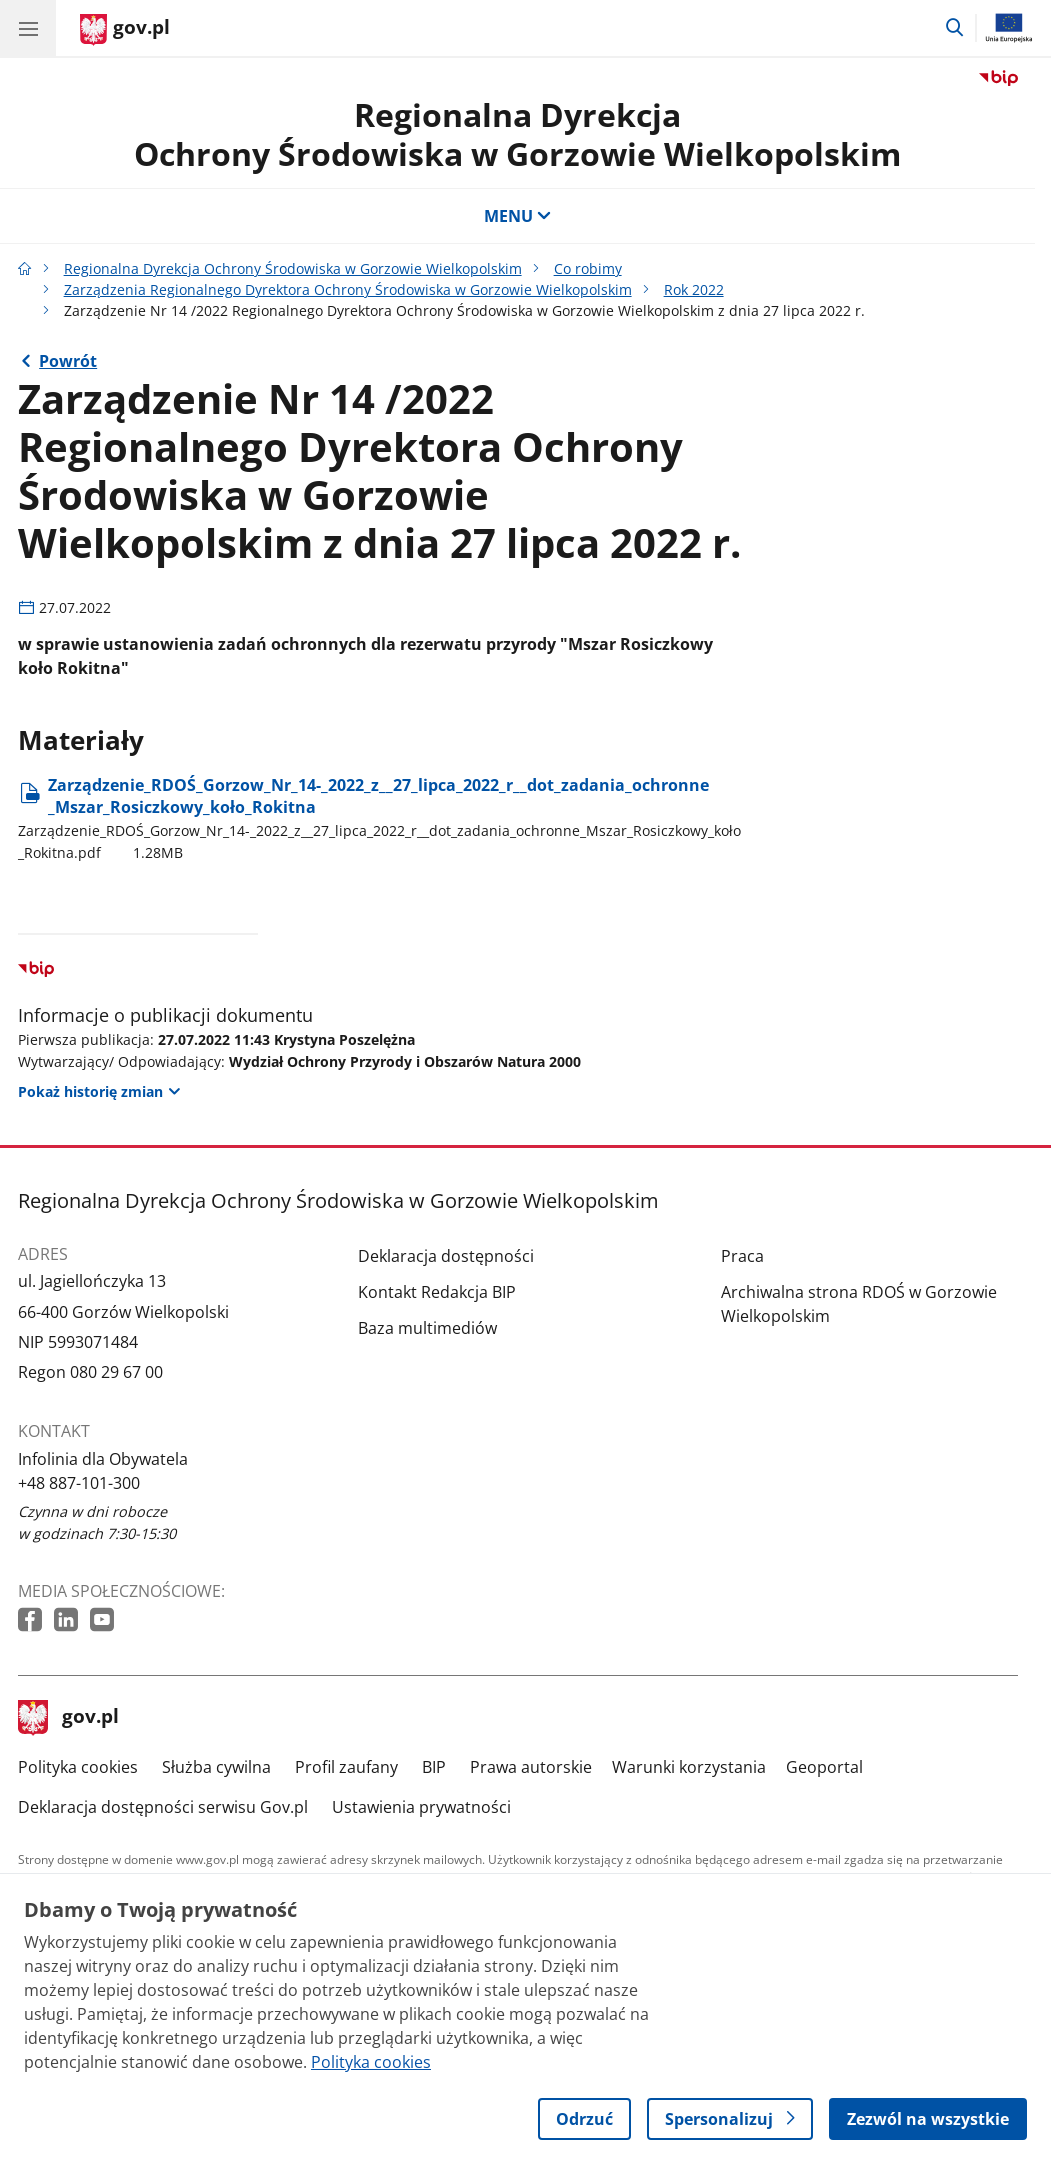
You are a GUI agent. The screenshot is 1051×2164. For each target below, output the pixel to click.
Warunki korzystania (689, 1767)
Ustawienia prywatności (421, 1807)
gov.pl (69, 1718)
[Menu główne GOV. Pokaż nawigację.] (28, 28)
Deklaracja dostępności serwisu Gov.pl (163, 1807)
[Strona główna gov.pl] (125, 30)
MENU (518, 216)
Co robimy (588, 268)
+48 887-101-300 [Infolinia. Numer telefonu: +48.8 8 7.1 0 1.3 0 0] (79, 1483)
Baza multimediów (427, 1328)
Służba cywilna (216, 1767)
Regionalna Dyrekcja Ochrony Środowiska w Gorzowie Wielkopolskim (293, 268)
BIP (434, 1767)
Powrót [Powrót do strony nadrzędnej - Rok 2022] (68, 361)
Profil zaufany (346, 1767)
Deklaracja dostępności (446, 1256)
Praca (742, 1256)
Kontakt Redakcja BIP (437, 1292)
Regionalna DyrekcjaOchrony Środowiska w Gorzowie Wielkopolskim (517, 133)
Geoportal (824, 1767)
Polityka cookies (78, 1767)
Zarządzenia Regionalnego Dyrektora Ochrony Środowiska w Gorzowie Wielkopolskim (348, 289)
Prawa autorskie (531, 1767)
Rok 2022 (694, 289)
